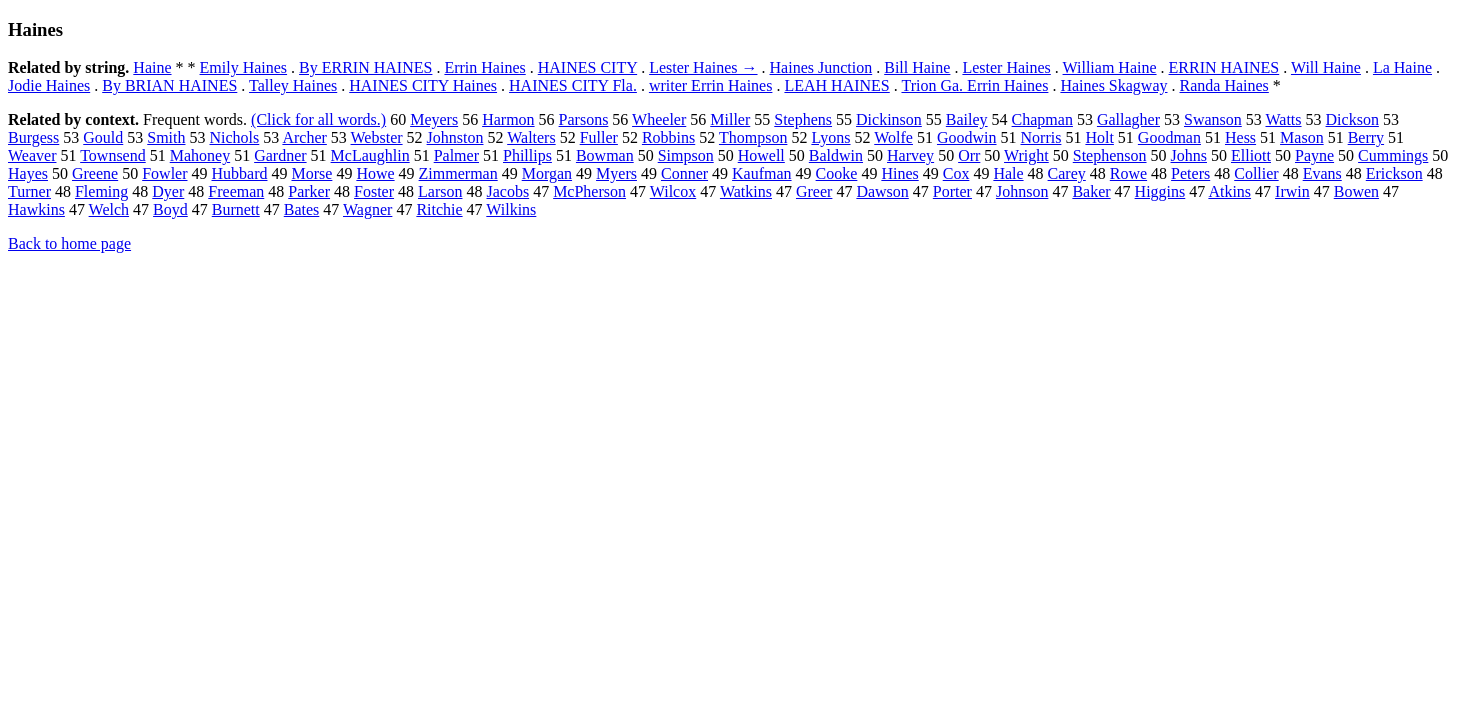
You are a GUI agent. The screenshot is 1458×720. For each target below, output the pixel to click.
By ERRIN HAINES (365, 67)
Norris (1041, 137)
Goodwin (967, 137)
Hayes (28, 173)
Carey (1067, 173)
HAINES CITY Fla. (573, 85)
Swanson (1213, 119)
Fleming (101, 191)
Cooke (837, 173)
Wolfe (893, 137)
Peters (1190, 173)
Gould (103, 137)
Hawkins (36, 209)
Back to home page (69, 243)
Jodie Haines (49, 85)
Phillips (527, 155)
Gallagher (1128, 119)
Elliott (1251, 155)
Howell (761, 155)
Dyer (168, 191)
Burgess (33, 137)
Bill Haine (917, 67)
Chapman (1042, 119)
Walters (531, 137)
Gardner (280, 155)
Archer (304, 137)
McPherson (589, 191)
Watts (1284, 119)
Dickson (1352, 119)
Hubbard (240, 173)
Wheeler (659, 119)
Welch (109, 209)
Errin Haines (484, 67)
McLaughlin (370, 155)
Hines (899, 173)
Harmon (508, 119)
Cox (956, 173)
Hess (1240, 137)
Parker (309, 191)
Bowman (605, 155)
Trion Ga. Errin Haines (974, 85)
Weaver (32, 155)
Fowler (164, 173)
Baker (1091, 191)
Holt (1099, 137)
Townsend (113, 155)
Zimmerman (458, 173)
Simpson (686, 155)
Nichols (235, 137)
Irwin (1292, 191)
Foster (374, 191)
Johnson (1022, 191)
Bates (302, 209)
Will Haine (1326, 67)
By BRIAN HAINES (169, 85)
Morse (311, 173)
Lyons (830, 137)
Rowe (1128, 173)
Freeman (236, 191)
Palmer (456, 155)
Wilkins (511, 209)
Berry (1366, 137)
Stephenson (1110, 155)
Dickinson (889, 119)
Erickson (1394, 173)
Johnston (455, 137)
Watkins (746, 191)
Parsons (584, 119)
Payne (1314, 155)
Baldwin (836, 155)
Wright (1026, 155)
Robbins (668, 137)
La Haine (1402, 67)
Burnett (236, 209)
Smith (166, 137)
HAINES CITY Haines (423, 85)
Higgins (1160, 191)
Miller (730, 119)
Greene (95, 173)
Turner (29, 191)
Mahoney (200, 155)
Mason (1302, 137)
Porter (952, 191)
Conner (684, 173)
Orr (969, 155)
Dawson (882, 191)
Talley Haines (293, 85)
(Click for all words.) (318, 119)
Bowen (1356, 191)
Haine (152, 67)
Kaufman (762, 173)
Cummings (1393, 155)
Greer (814, 191)
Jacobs (507, 191)
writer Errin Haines (711, 85)
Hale (1008, 173)
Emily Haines (244, 67)
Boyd (170, 209)
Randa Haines (1224, 85)
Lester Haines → (703, 67)
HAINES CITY (587, 67)
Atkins (1229, 191)
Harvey (910, 155)
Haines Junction (821, 67)
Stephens (803, 119)
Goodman (1169, 137)
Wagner (367, 209)
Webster (377, 137)
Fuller (599, 137)
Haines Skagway (1113, 85)
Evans (1322, 173)
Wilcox (673, 191)
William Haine (1110, 67)
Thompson (753, 137)
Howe (375, 173)
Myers (616, 173)
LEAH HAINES (836, 85)
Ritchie (439, 209)
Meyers (434, 119)
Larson (440, 191)
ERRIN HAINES (1224, 67)
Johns (1189, 155)
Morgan (547, 173)
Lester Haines (1006, 67)
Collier (1256, 173)
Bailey (967, 119)
